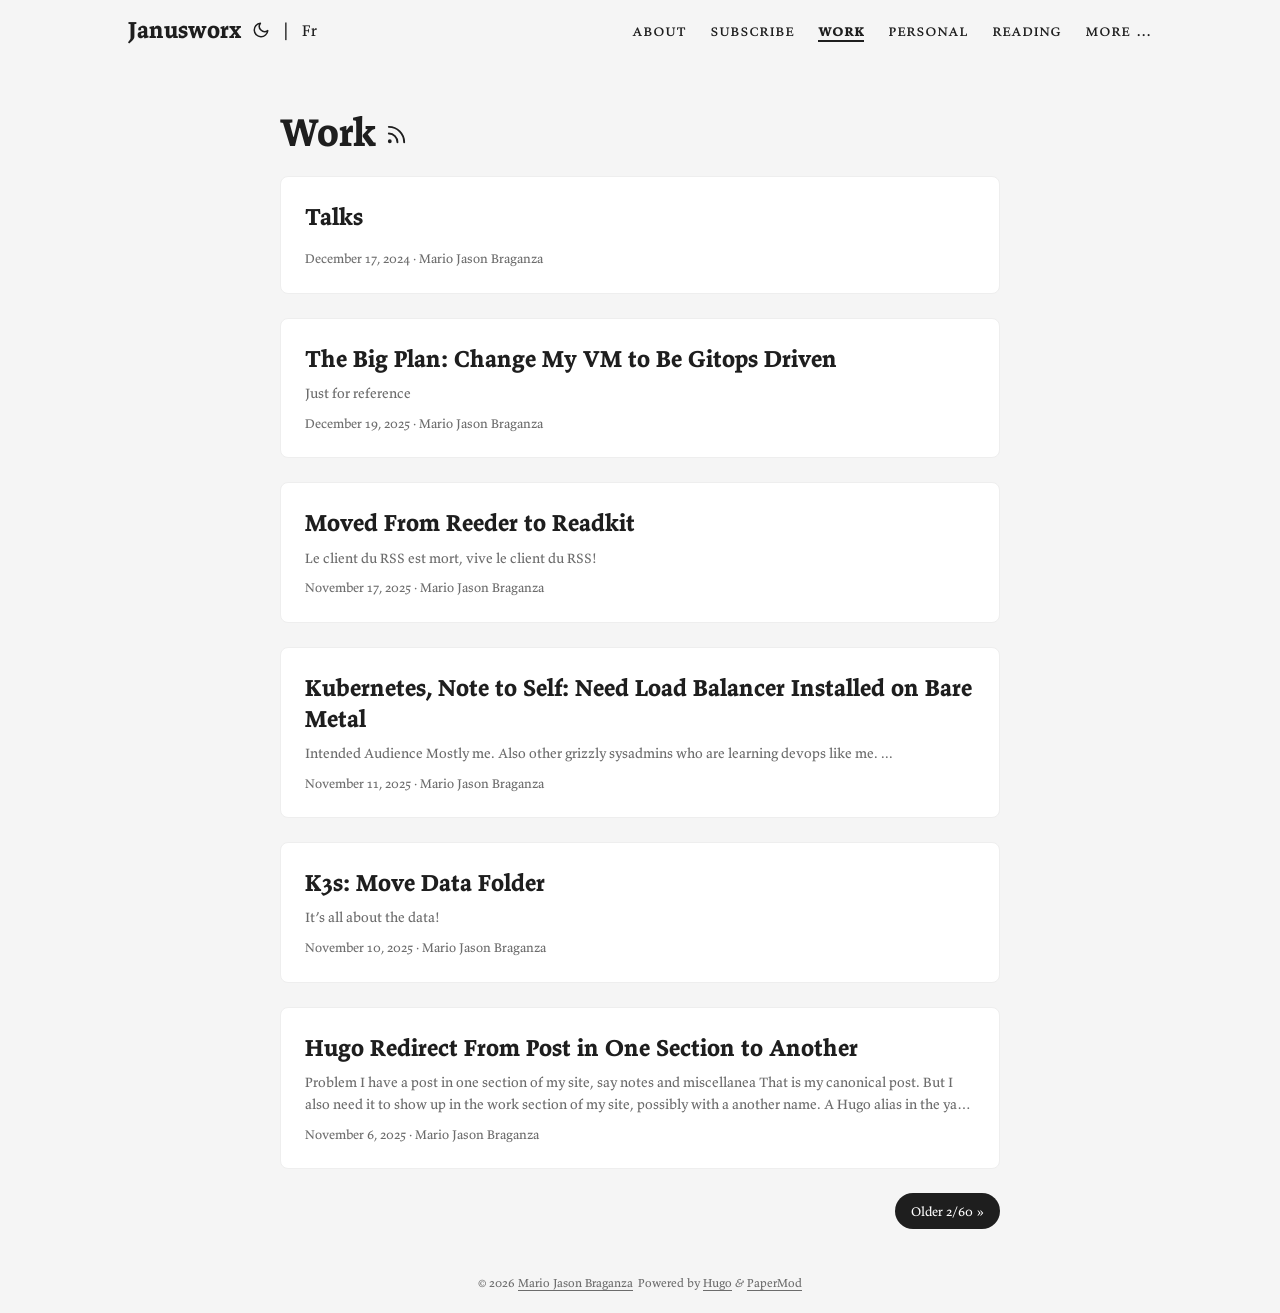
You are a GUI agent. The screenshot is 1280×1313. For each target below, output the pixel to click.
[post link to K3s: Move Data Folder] (640, 912)
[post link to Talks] (640, 235)
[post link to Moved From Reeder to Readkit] (640, 552)
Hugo (717, 1282)
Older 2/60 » (947, 1211)
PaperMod (774, 1282)
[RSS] (396, 132)
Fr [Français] (309, 30)
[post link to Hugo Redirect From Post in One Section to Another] (640, 1088)
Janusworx (184, 29)
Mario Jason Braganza (575, 1282)
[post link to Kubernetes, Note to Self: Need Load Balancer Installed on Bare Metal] (640, 733)
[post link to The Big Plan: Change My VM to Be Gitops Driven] (640, 388)
